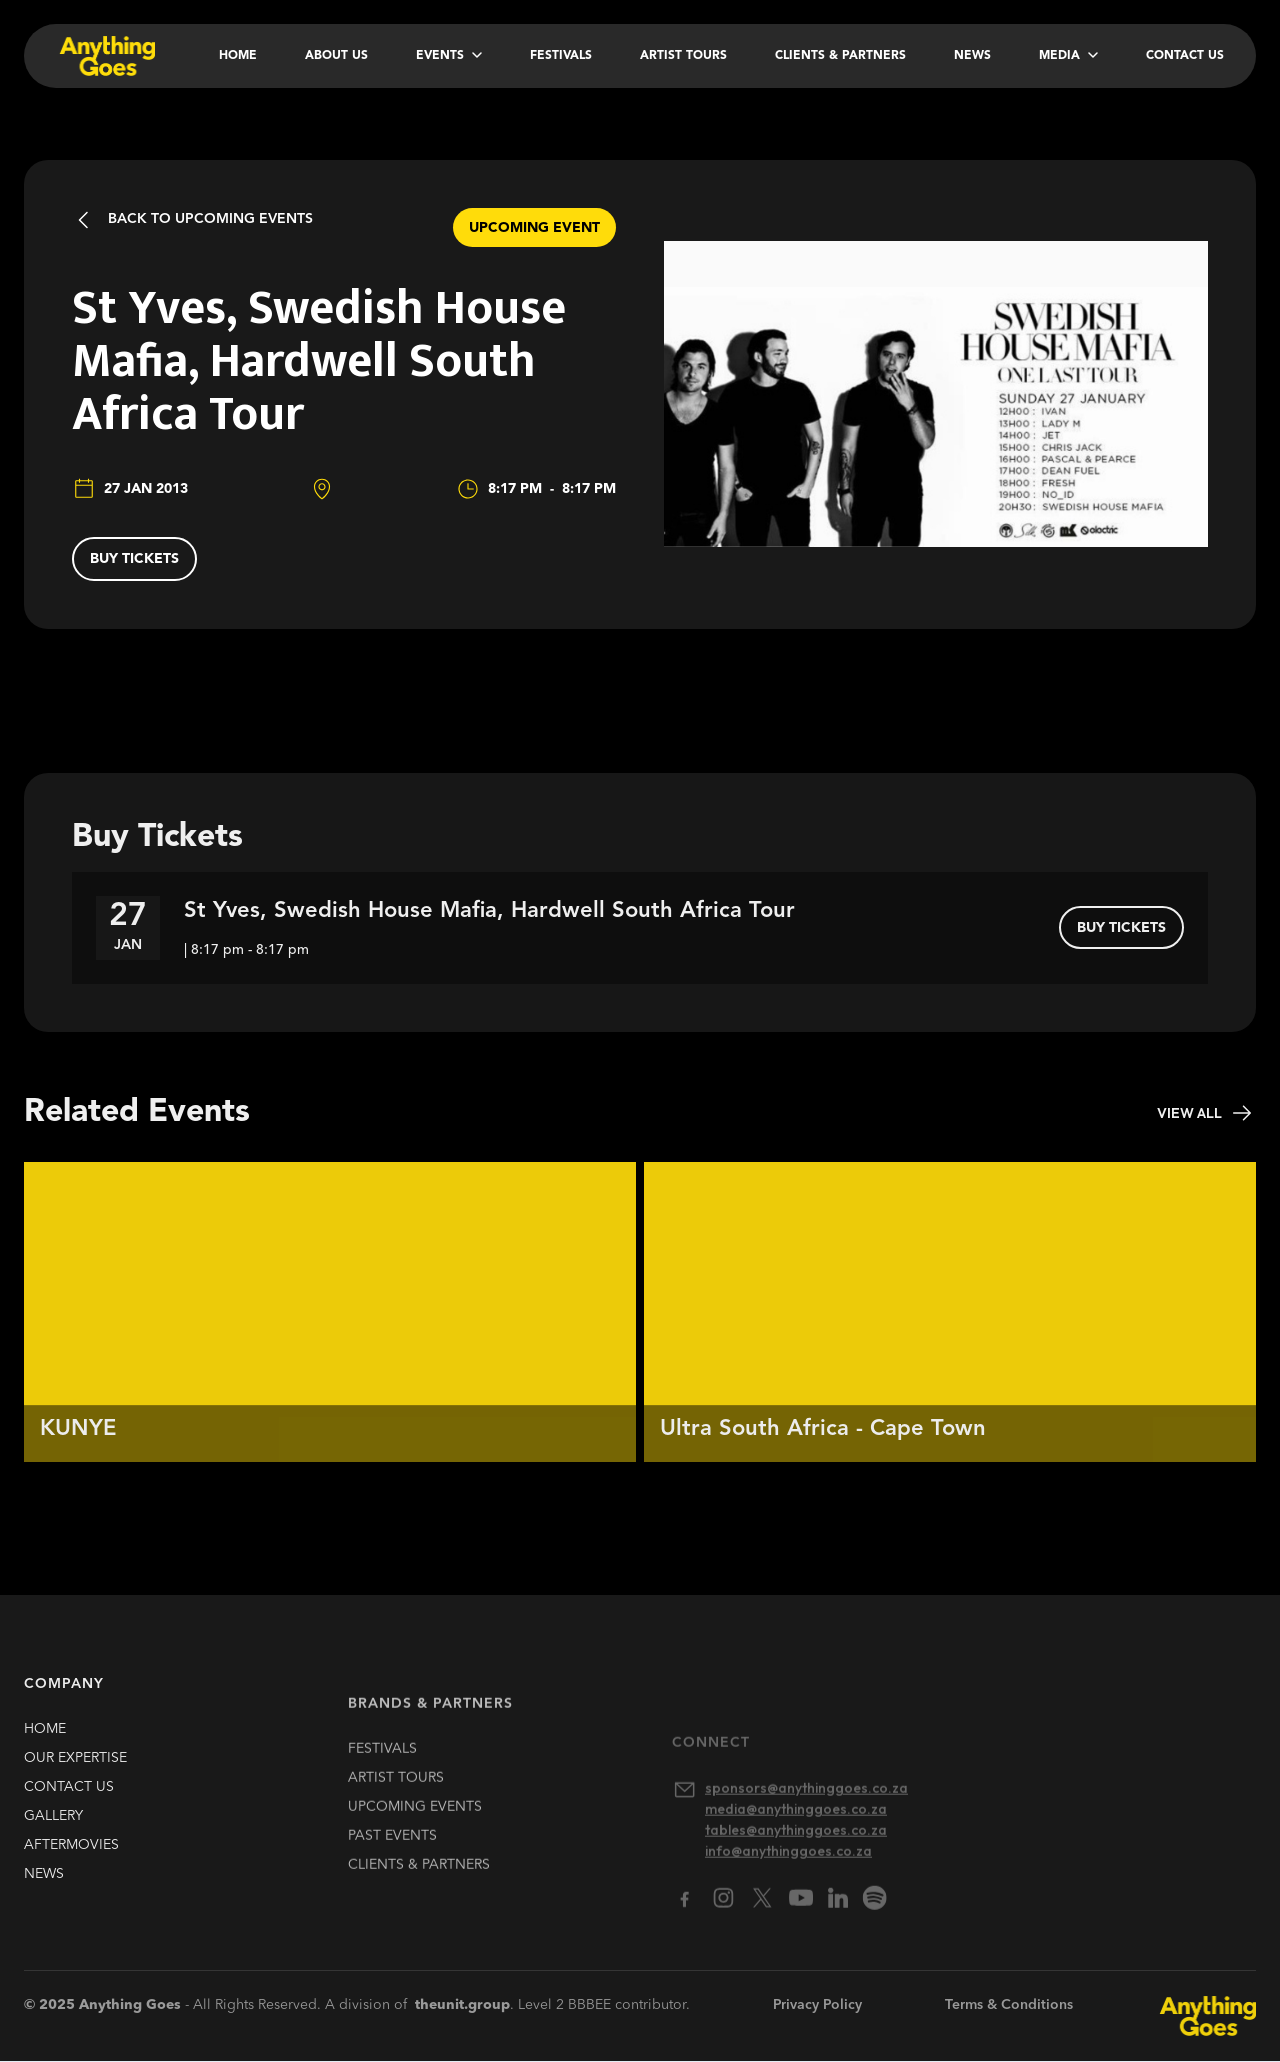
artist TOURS (396, 1803)
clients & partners (419, 1890)
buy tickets (134, 559)
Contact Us (1185, 56)
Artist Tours (683, 56)
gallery (53, 1827)
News (972, 56)
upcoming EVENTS (415, 1832)
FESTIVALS (382, 1774)
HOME (45, 1740)
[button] (449, 56)
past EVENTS (392, 1861)
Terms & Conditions (1009, 2005)
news (44, 1885)
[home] (105, 56)
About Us (336, 56)
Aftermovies (71, 1856)
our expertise (75, 1769)
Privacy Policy (817, 2005)
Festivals (561, 56)
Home (238, 56)
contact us (69, 1798)
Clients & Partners (840, 56)
